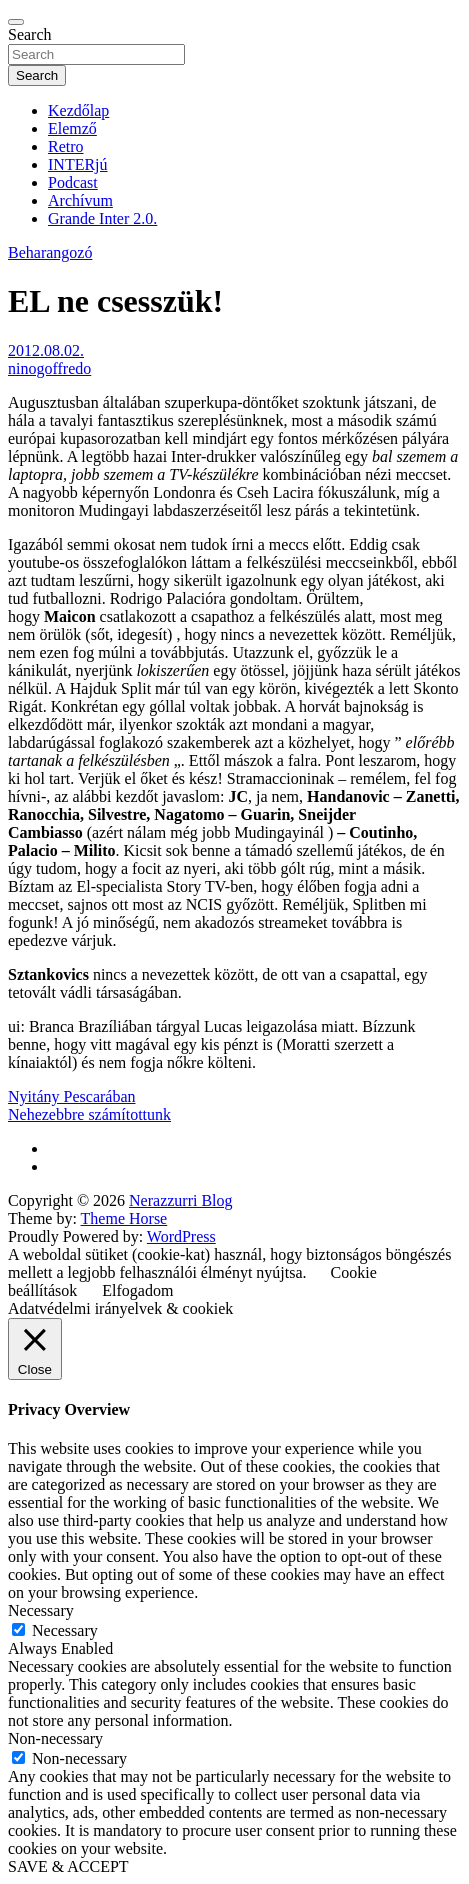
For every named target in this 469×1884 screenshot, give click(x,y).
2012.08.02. (46, 350)
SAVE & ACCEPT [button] (68, 1866)
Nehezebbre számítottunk (89, 1114)
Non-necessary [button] (55, 1738)
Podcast (73, 182)
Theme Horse (124, 1218)
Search (30, 34)
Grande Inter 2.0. (102, 218)
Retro (66, 146)
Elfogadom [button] (137, 1290)
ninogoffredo (49, 368)
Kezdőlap (78, 110)
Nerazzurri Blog (181, 1200)
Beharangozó (50, 252)
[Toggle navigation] (16, 22)
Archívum (80, 200)
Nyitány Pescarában (72, 1096)
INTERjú (78, 164)
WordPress (181, 1236)
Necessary (65, 1630)
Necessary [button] (41, 1610)
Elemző (72, 128)
